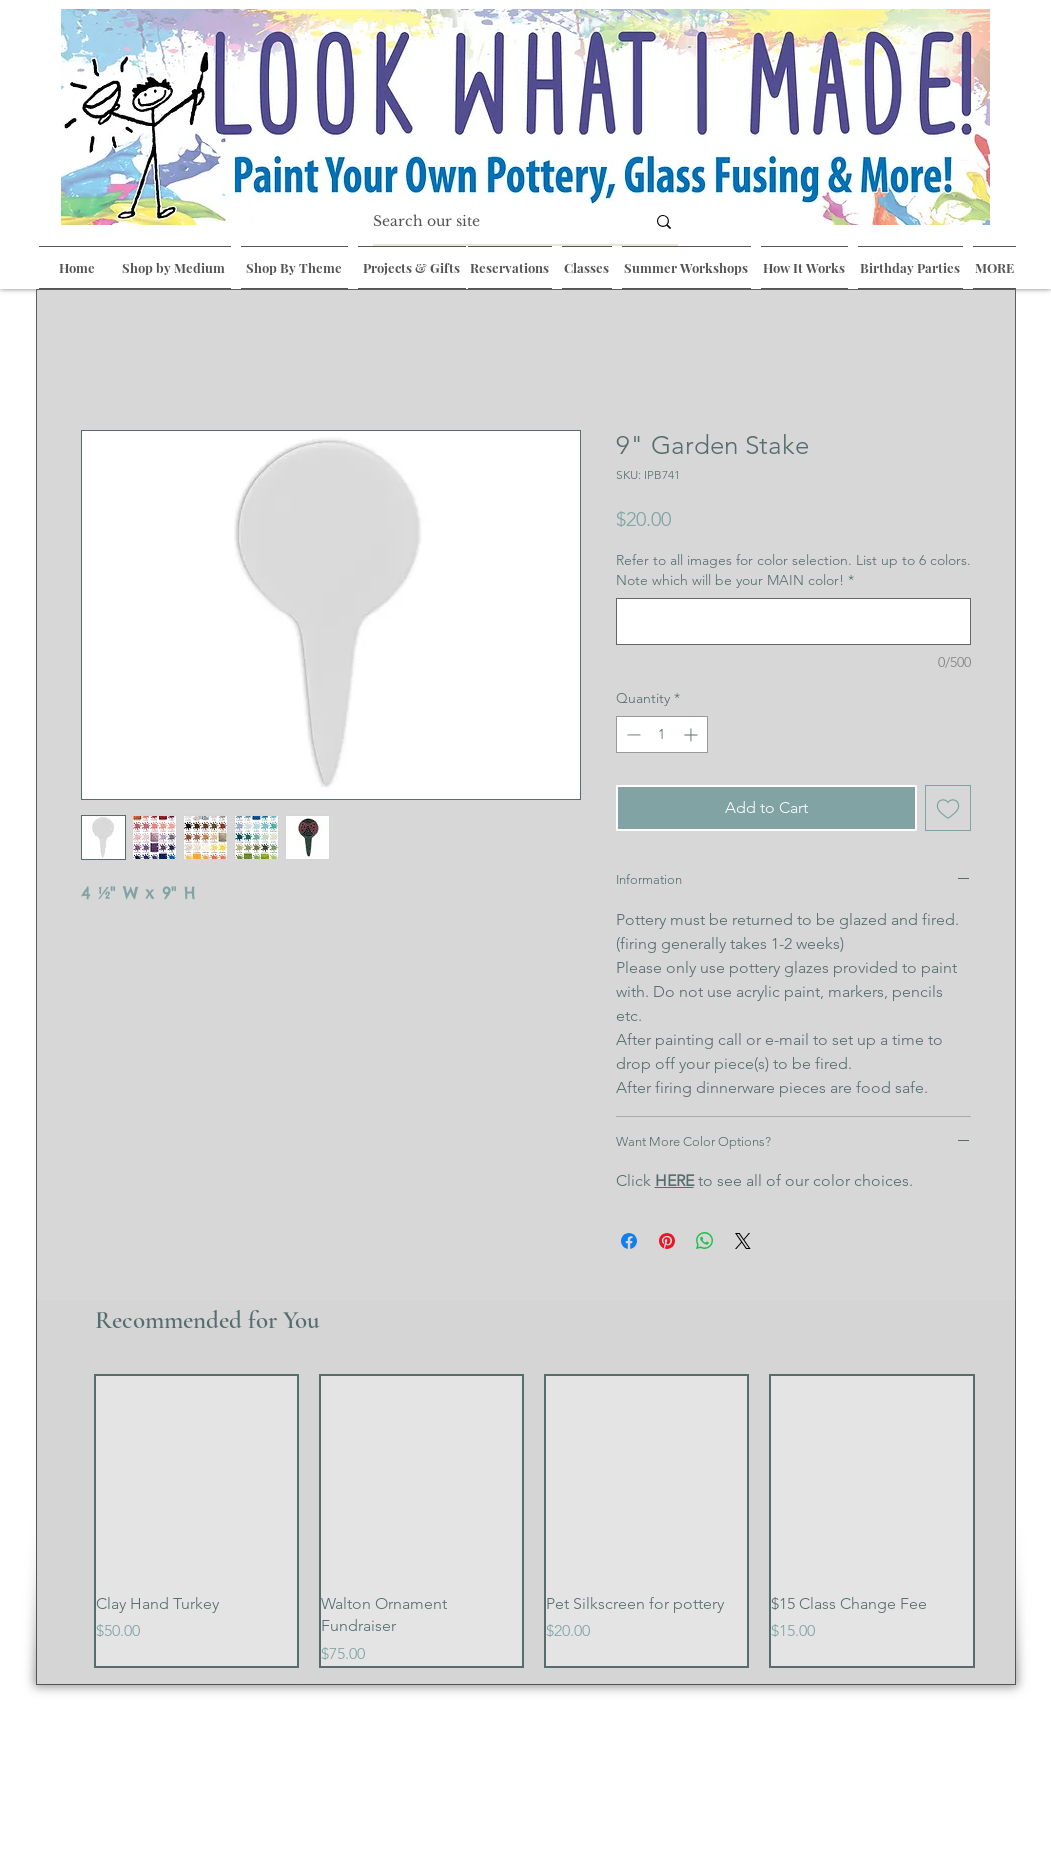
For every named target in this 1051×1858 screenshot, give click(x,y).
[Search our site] (494, 222)
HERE (674, 1180)
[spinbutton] (662, 734)
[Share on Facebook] (629, 1241)
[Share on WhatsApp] (705, 1241)
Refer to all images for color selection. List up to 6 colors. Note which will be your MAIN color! (793, 570)
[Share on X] (743, 1241)
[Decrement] (631, 734)
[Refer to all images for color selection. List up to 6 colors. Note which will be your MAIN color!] (793, 621)
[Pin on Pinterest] (667, 1241)
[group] (534, 1521)
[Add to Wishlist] (948, 808)
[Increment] (692, 734)
